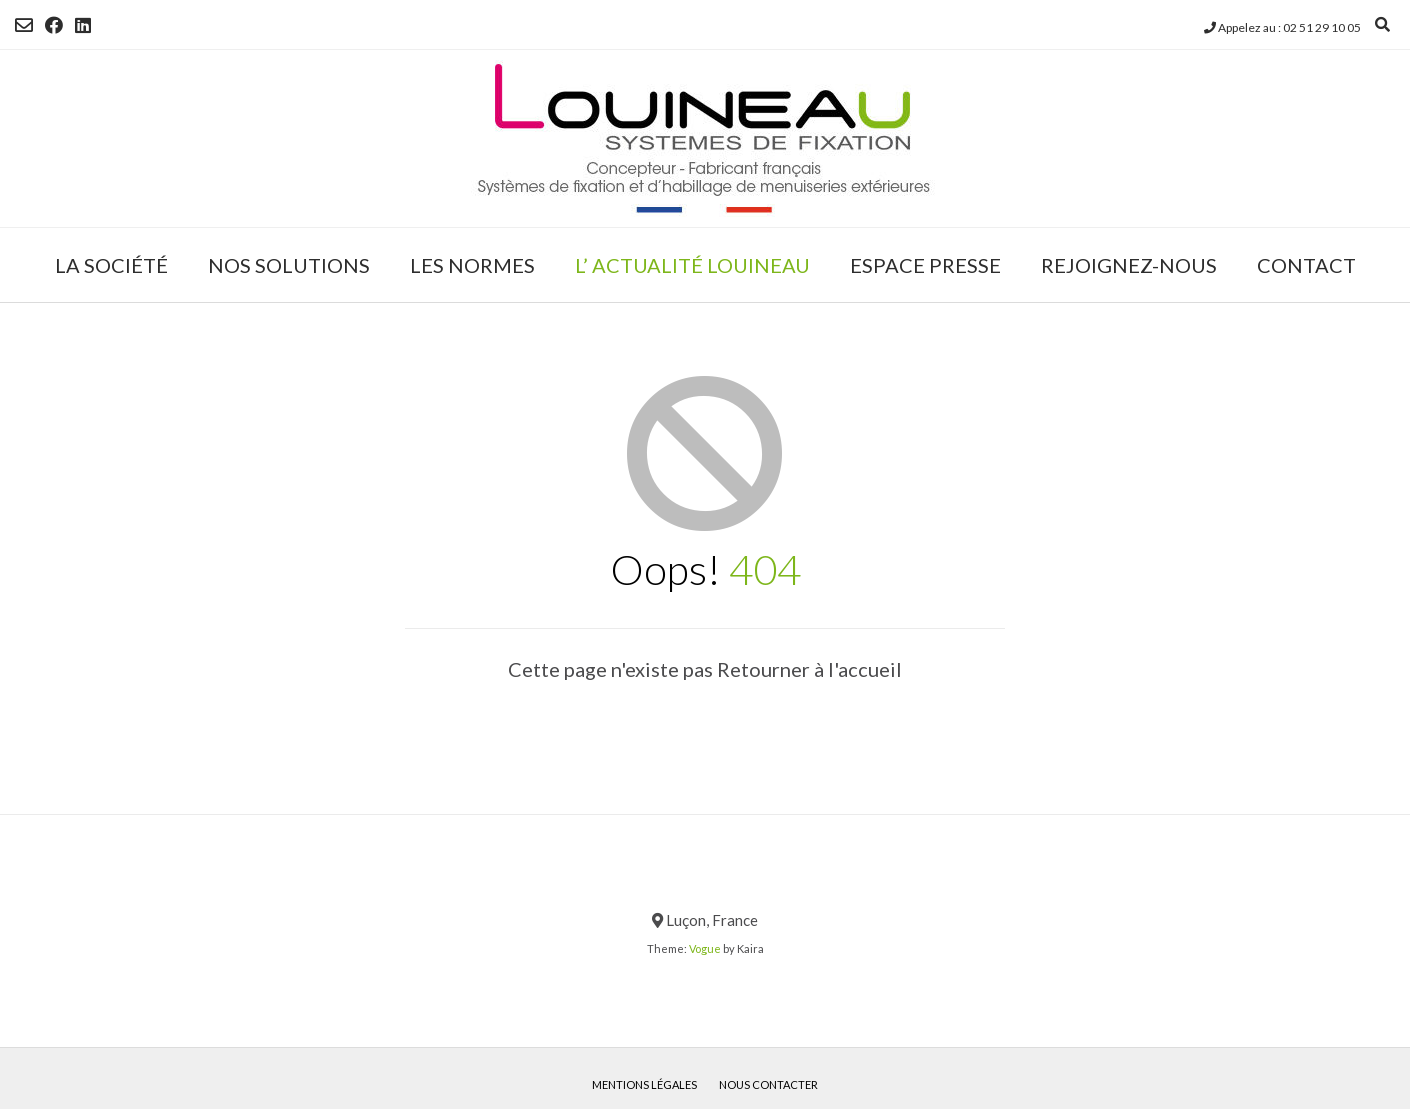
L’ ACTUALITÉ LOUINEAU (692, 265)
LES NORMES (472, 265)
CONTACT (1306, 265)
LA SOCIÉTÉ (111, 265)
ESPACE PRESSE (925, 265)
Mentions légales (644, 1084)
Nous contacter (768, 1084)
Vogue (705, 948)
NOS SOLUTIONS (289, 265)
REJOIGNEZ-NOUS (1129, 265)
